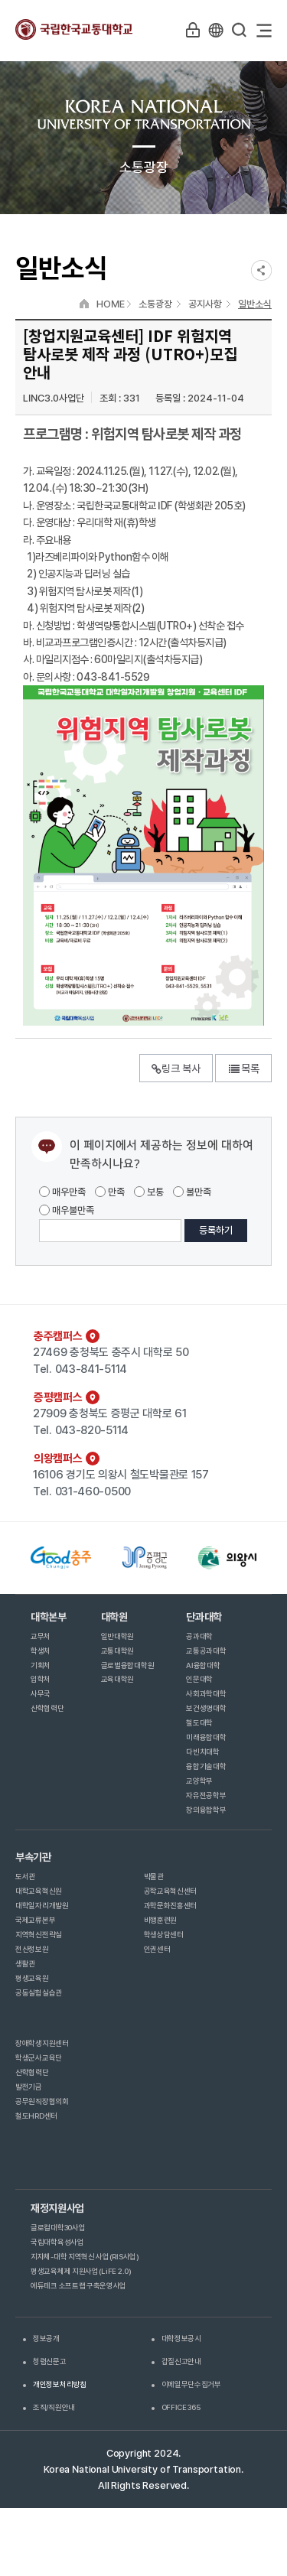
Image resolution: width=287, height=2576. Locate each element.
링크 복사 (176, 1068)
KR (215, 29)
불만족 (192, 1192)
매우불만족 (66, 1210)
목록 (243, 1068)
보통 (149, 1192)
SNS (261, 270)
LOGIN (193, 29)
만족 (110, 1192)
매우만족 (62, 1192)
